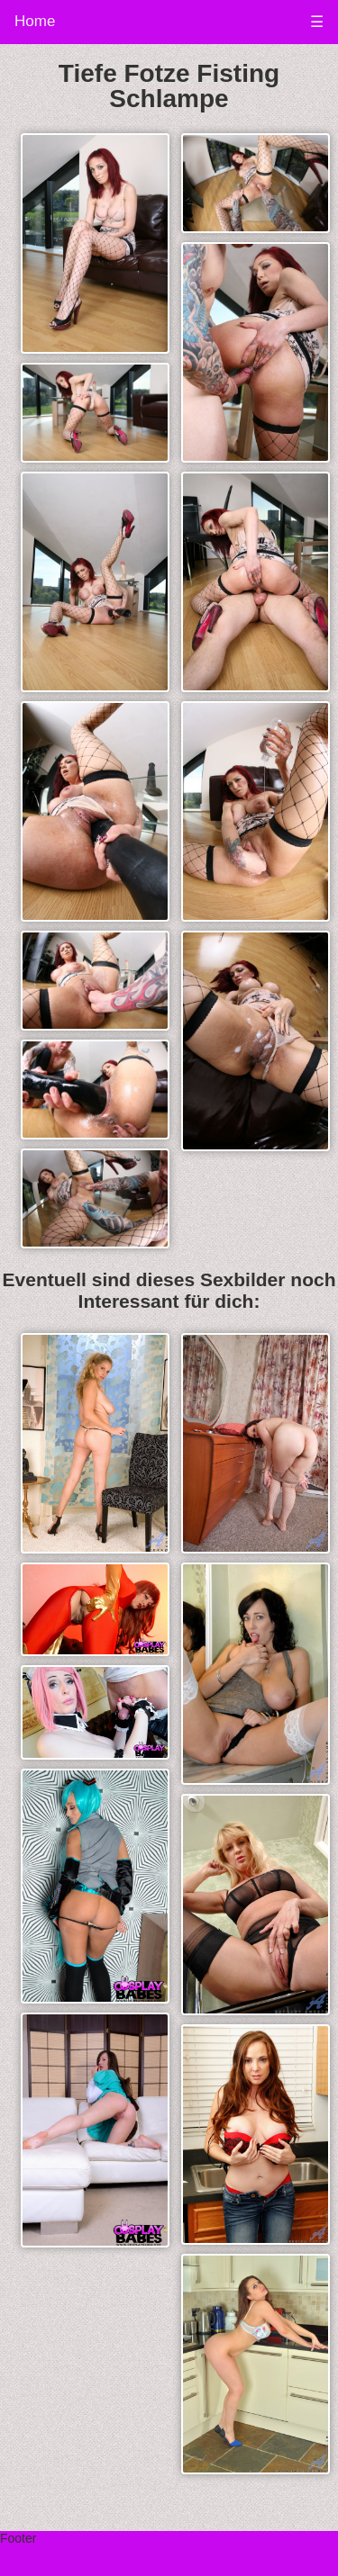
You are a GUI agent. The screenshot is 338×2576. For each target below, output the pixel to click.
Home (34, 21)
